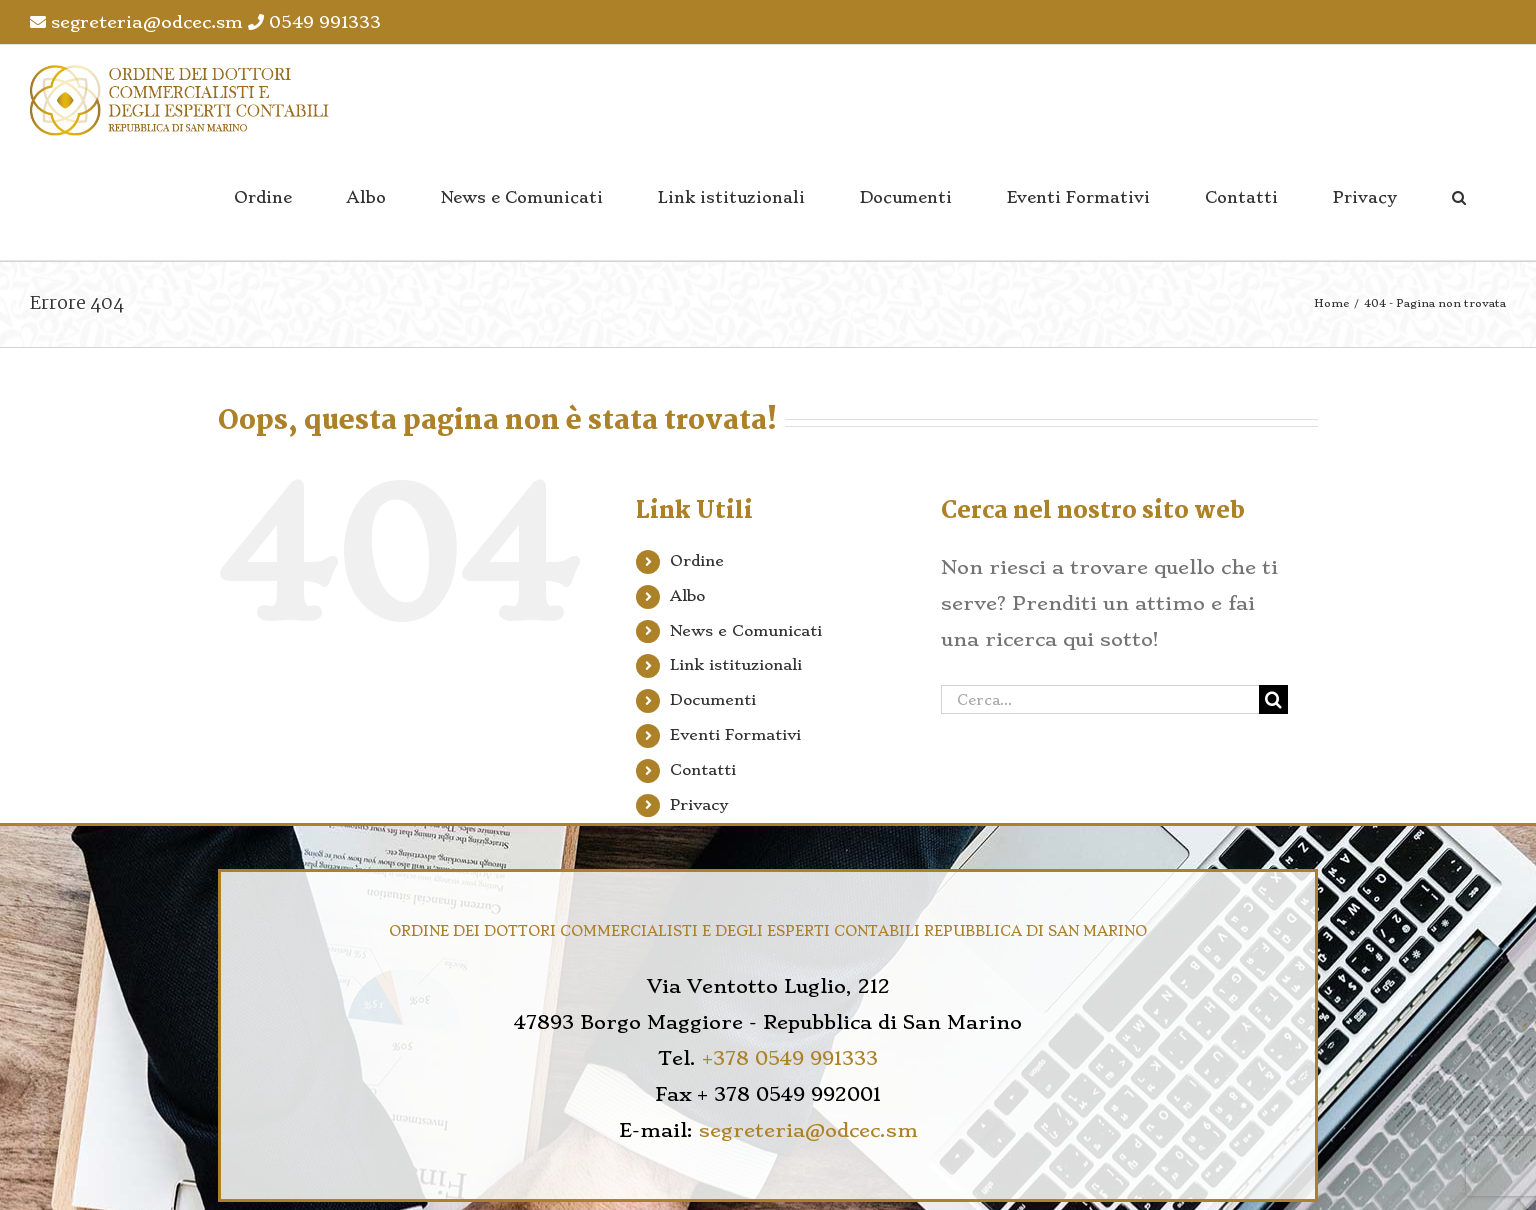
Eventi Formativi (735, 735)
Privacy (699, 805)
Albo (687, 596)
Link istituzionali (736, 665)
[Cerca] (1273, 699)
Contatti (703, 770)
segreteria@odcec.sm (136, 22)
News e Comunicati (746, 631)
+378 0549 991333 (790, 1058)
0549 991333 (314, 22)
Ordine (697, 561)
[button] (1459, 198)
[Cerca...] (1100, 699)
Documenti (713, 700)
